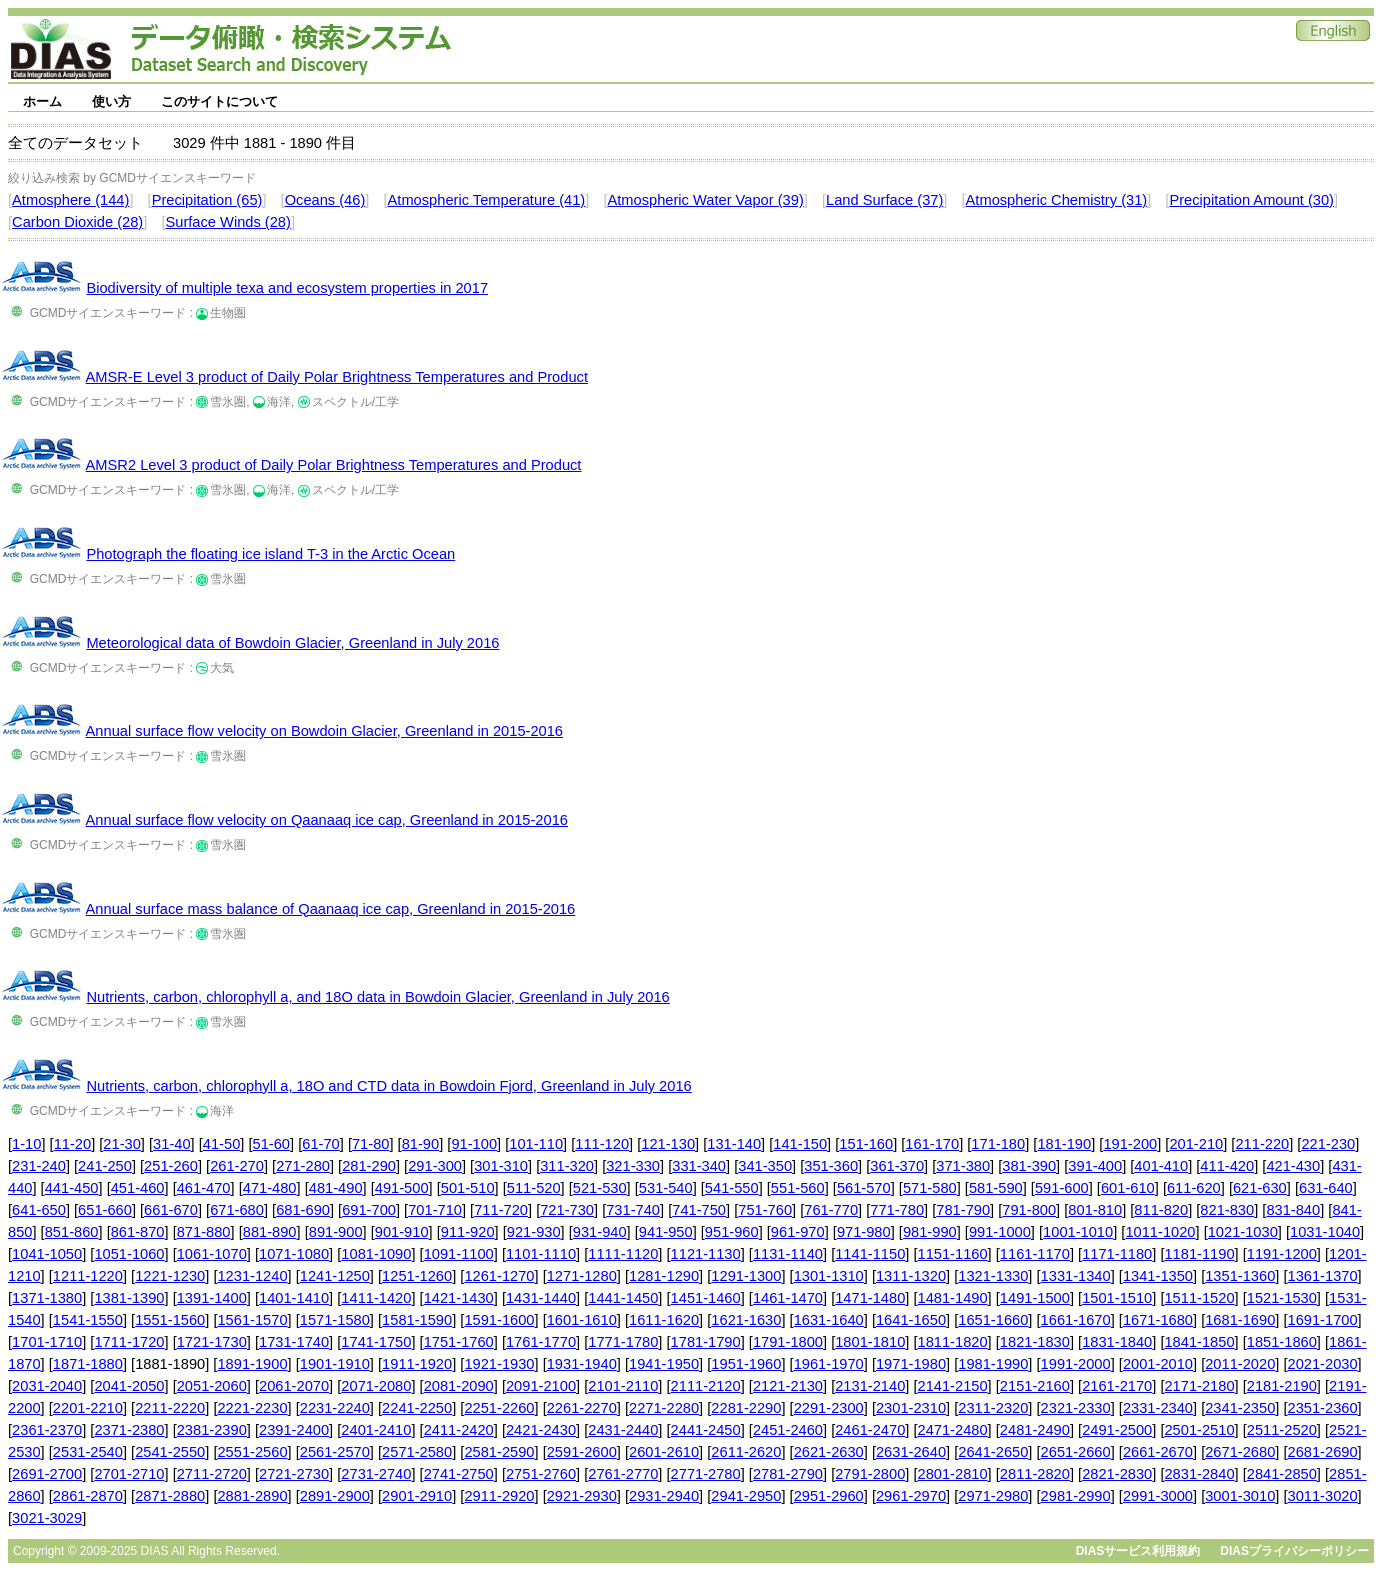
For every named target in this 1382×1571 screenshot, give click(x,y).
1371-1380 (47, 1298)
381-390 (1029, 1166)
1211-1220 (88, 1276)
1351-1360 (1240, 1276)
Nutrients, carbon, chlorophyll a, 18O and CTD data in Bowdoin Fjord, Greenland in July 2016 (388, 1086)
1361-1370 (1323, 1276)
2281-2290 (746, 1408)
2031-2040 (47, 1386)
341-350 (765, 1166)
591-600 (1062, 1188)
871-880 (204, 1232)
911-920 (468, 1232)
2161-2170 (1117, 1386)
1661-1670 (1076, 1320)
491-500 (402, 1188)
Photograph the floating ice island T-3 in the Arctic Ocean (270, 554)
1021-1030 (1243, 1232)
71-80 (371, 1144)
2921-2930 (582, 1496)
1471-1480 (870, 1298)
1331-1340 (1076, 1276)
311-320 (567, 1166)
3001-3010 (1240, 1496)
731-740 (633, 1210)
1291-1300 (746, 1276)
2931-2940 (664, 1496)
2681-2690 (1323, 1452)
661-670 (171, 1210)
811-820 (1161, 1210)
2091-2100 (541, 1386)
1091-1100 (459, 1254)
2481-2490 (1035, 1430)
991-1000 (1000, 1232)
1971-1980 (911, 1364)
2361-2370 (47, 1430)
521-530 (600, 1188)
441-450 (72, 1188)
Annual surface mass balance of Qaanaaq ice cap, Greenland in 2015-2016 (331, 909)
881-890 (270, 1232)
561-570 (864, 1188)
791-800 (1029, 1210)
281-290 (369, 1166)
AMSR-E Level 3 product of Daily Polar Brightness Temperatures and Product (337, 377)
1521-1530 (1282, 1298)
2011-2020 (1240, 1364)
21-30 (122, 1144)
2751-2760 (541, 1474)
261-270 (237, 1166)
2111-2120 (706, 1386)
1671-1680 (1158, 1320)
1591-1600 (499, 1320)
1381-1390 (129, 1298)
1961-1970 (829, 1364)
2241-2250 (417, 1408)
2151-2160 (1035, 1386)
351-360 (831, 1166)
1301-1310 (829, 1276)
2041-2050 (129, 1386)
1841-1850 (1199, 1342)
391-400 (1095, 1166)
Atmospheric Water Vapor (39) (705, 200)
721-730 (567, 1210)
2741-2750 (459, 1474)
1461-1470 (788, 1298)
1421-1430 (459, 1298)
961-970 (798, 1232)
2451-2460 (788, 1430)
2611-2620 (746, 1452)
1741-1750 (376, 1342)
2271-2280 (664, 1408)
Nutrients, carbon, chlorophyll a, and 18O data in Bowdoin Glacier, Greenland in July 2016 (377, 997)
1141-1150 (870, 1254)
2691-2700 (47, 1474)
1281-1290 (664, 1276)
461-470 (204, 1188)
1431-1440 (541, 1298)
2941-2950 (746, 1496)
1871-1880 (88, 1364)
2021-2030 (1323, 1364)
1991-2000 (1076, 1364)
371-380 (963, 1166)
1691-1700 (1323, 1320)
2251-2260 (499, 1408)
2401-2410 (376, 1430)
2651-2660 (1076, 1452)
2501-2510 (1199, 1430)
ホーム (42, 101)
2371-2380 (129, 1430)
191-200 (1130, 1144)
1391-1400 (212, 1298)
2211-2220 (170, 1408)
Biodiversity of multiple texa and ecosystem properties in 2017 (287, 288)
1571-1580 (335, 1320)
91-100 (474, 1144)
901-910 (402, 1232)
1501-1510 (1117, 1298)
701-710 (435, 1210)
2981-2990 (1076, 1496)
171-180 (998, 1144)
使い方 (111, 101)
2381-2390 (212, 1430)
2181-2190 (1282, 1386)
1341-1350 (1158, 1276)
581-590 (996, 1188)
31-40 (172, 1144)
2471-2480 (953, 1430)
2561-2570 (335, 1452)
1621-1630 (746, 1320)
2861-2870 (88, 1496)
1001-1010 (1078, 1232)
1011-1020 (1160, 1232)
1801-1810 (870, 1342)
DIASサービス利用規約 (1138, 1551)
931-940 (600, 1232)
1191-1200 (1282, 1254)
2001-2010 (1158, 1364)
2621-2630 (829, 1452)
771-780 (897, 1210)
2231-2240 (335, 1408)
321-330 (633, 1166)
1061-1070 (212, 1254)
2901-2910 (417, 1496)
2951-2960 (829, 1496)
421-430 (1293, 1166)
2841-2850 (1282, 1474)
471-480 (270, 1188)
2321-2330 (1076, 1408)
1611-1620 (664, 1320)
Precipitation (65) (207, 200)
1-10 (26, 1144)
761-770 (831, 1210)
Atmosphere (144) (70, 200)
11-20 (73, 1144)
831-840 (1293, 1210)
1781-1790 (706, 1342)
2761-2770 (623, 1474)
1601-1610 (582, 1320)
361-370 (897, 1166)
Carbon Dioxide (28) (77, 222)
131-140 (734, 1144)
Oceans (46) (325, 200)
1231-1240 (252, 1276)
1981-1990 (993, 1364)
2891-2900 (335, 1496)
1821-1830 (1035, 1342)
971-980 (864, 1232)
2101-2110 (623, 1386)
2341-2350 (1240, 1408)
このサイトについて (219, 101)
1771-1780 (623, 1342)
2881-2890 (252, 1496)
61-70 (321, 1144)
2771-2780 (706, 1474)
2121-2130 (788, 1386)
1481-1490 (953, 1298)
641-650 (39, 1210)
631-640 (1326, 1188)
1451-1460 (706, 1298)
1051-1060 (129, 1254)
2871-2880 (170, 1496)
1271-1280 (582, 1276)
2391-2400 (294, 1430)
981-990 (930, 1232)
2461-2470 (870, 1430)
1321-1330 (993, 1276)
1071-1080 (294, 1254)
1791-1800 (788, 1342)
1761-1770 (541, 1342)
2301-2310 (911, 1408)
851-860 (72, 1232)
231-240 (39, 1166)
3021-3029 (47, 1518)
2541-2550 (170, 1452)
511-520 (534, 1188)
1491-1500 (1035, 1298)
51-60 (272, 1144)
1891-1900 (252, 1364)
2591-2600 (582, 1452)
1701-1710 (47, 1342)
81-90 (421, 1144)
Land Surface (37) (884, 200)
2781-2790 (788, 1474)
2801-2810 (953, 1474)
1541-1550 (88, 1320)
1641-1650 (911, 1320)
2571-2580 (417, 1452)
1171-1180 (1117, 1254)
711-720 (501, 1210)
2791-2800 (870, 1474)
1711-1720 (129, 1342)
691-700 (369, 1210)
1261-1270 (499, 1276)
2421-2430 (541, 1430)
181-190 (1064, 1144)
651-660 (105, 1210)
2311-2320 (993, 1408)
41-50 (222, 1144)
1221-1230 (170, 1276)
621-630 (1260, 1188)
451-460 (138, 1188)
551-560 (798, 1188)
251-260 (171, 1166)
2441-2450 (706, 1430)
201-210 (1196, 1144)
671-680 (237, 1210)
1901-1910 (335, 1364)
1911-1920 (417, 1364)
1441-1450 (623, 1298)
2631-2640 (911, 1452)
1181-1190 (1199, 1254)
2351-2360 (1323, 1408)
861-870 (138, 1232)
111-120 (602, 1144)
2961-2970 (911, 1496)
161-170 (932, 1144)
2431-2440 (623, 1430)
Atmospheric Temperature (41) (487, 200)
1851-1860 (1282, 1342)
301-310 (501, 1166)
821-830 (1227, 1210)
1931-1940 (582, 1364)
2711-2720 (212, 1474)
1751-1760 (459, 1342)
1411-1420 (376, 1298)
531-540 (666, 1188)
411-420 (1227, 1166)
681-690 (303, 1210)
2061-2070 (294, 1386)
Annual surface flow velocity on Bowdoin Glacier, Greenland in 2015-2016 (324, 731)
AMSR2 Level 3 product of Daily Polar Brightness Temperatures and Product (334, 465)
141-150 (800, 1144)
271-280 (303, 1166)
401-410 (1161, 1166)
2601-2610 (664, 1452)
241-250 (105, 1166)
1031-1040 (1325, 1232)
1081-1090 (376, 1254)
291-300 (435, 1166)
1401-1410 (294, 1298)
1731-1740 (294, 1342)
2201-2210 (88, 1408)
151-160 (866, 1144)
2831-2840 (1199, 1474)
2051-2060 (212, 1386)
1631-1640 (829, 1320)
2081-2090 (459, 1386)
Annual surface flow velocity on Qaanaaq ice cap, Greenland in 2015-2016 (327, 820)
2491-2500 (1117, 1430)
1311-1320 (911, 1276)
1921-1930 (499, 1364)
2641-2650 (993, 1452)
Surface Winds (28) (227, 222)
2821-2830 (1117, 1474)
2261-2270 (582, 1408)
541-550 (732, 1188)
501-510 (468, 1188)
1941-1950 (664, 1364)
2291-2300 (829, 1408)
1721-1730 (212, 1342)
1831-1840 (1117, 1342)
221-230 (1328, 1144)
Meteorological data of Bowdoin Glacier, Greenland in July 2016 (292, 643)
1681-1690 (1240, 1320)
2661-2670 (1158, 1452)
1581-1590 (417, 1320)
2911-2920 (499, 1496)
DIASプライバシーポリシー (1294, 1551)
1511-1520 (1199, 1298)
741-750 (699, 1210)
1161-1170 (1035, 1254)
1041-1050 (47, 1254)
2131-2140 (870, 1386)
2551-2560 (252, 1452)
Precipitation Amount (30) (1251, 200)
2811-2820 (1035, 1474)
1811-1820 (953, 1342)
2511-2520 (1282, 1430)
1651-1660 (993, 1320)
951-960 (732, 1232)
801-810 (1095, 1210)
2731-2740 (376, 1474)
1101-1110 (541, 1254)
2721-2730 (294, 1474)
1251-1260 (417, 1276)
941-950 (666, 1232)
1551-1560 (170, 1320)
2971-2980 (993, 1496)
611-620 (1194, 1188)
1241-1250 (335, 1276)
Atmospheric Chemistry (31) (1057, 200)
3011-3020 (1323, 1496)
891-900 (336, 1232)
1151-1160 (953, 1254)
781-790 (963, 1210)
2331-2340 (1158, 1408)
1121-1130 (706, 1254)
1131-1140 (788, 1254)
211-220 (1262, 1144)
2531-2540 (88, 1452)
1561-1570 (252, 1320)
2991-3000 (1158, 1496)
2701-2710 (129, 1474)
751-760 (765, 1210)
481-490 (336, 1188)
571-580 (930, 1188)
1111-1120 (623, 1254)
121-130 (668, 1144)
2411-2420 (459, 1430)
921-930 (534, 1232)
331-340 (699, 1166)
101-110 (536, 1144)
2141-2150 (953, 1386)
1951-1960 (746, 1364)
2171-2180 (1199, 1386)
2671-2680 (1240, 1452)
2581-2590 (499, 1452)
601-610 (1128, 1188)
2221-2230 (252, 1408)
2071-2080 (376, 1386)
